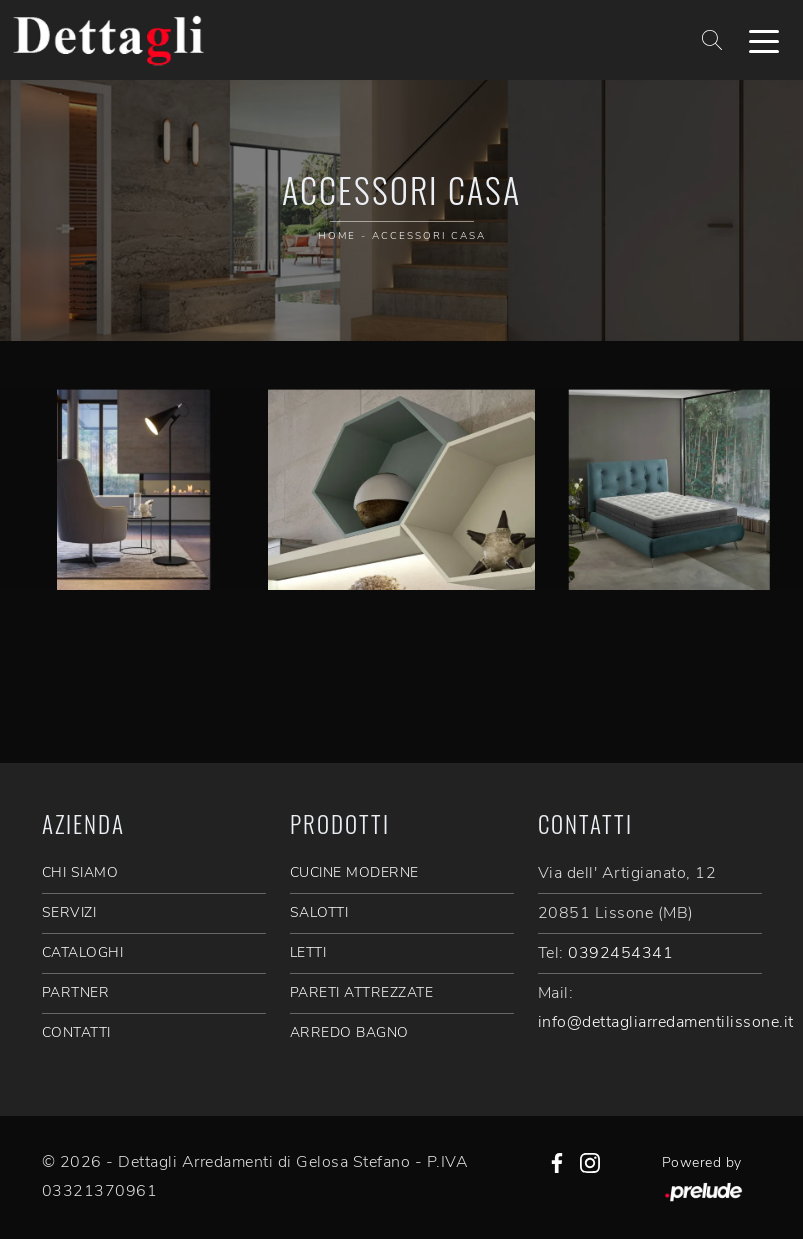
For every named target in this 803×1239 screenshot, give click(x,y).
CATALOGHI (83, 952)
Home (337, 236)
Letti (308, 952)
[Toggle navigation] (764, 40)
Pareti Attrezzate (362, 992)
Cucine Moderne (354, 872)
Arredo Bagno (349, 1032)
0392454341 (620, 953)
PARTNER (76, 992)
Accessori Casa (429, 236)
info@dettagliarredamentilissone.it (666, 1022)
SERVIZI (69, 912)
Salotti (319, 912)
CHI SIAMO (80, 872)
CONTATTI (76, 1032)
